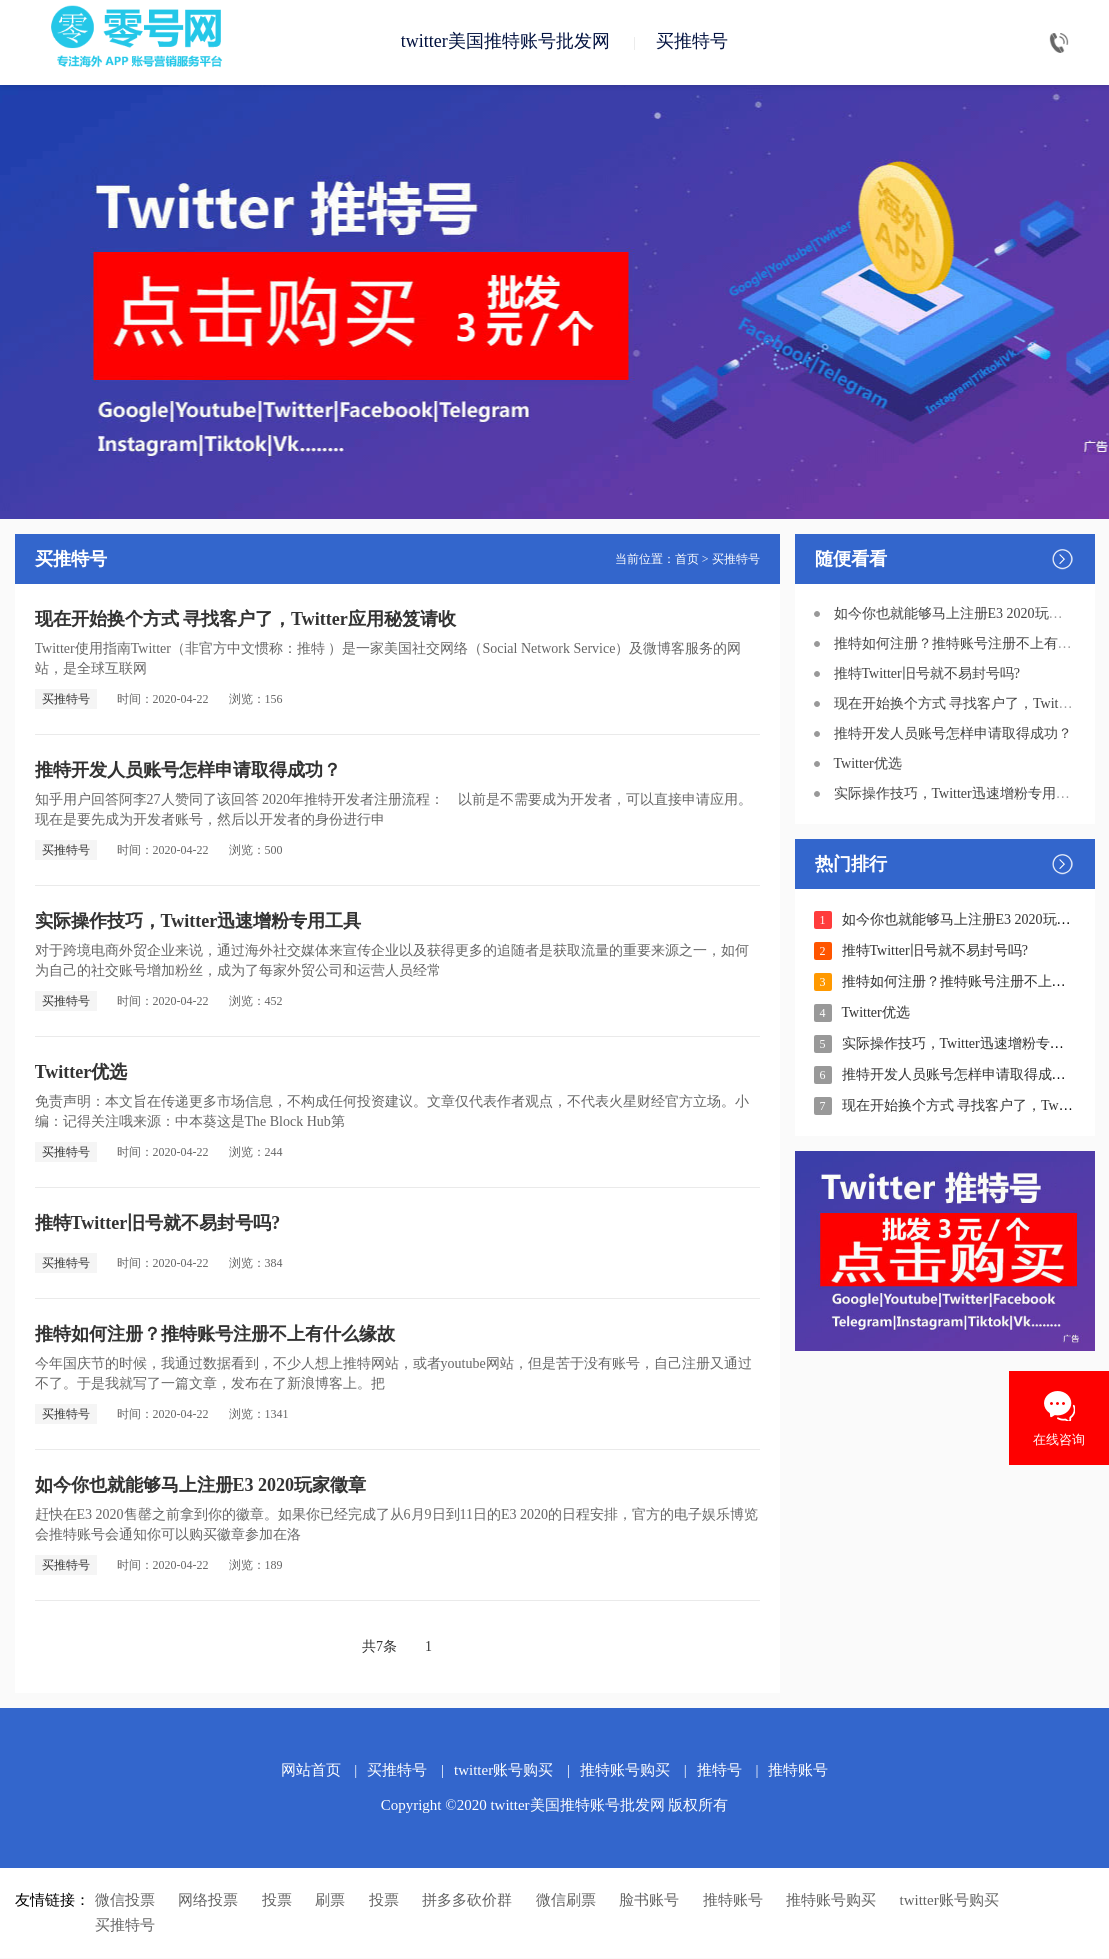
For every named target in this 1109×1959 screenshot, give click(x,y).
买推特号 (692, 42)
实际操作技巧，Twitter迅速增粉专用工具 (198, 922)
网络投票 (208, 1901)
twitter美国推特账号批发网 (505, 42)
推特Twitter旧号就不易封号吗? (158, 1224)
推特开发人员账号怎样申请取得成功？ (188, 771)
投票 (277, 1901)
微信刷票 (566, 1901)
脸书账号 (649, 1901)
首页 (687, 560)
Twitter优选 (81, 1073)
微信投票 (125, 1901)
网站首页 (311, 1771)
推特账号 (798, 1771)
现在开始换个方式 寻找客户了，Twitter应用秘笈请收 (245, 620)
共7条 (379, 1647)
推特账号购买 (625, 1771)
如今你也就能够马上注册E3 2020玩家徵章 (201, 1486)
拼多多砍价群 (467, 1901)
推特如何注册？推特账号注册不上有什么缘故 (215, 1335)
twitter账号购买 (503, 1771)
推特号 (719, 1771)
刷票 (330, 1901)
